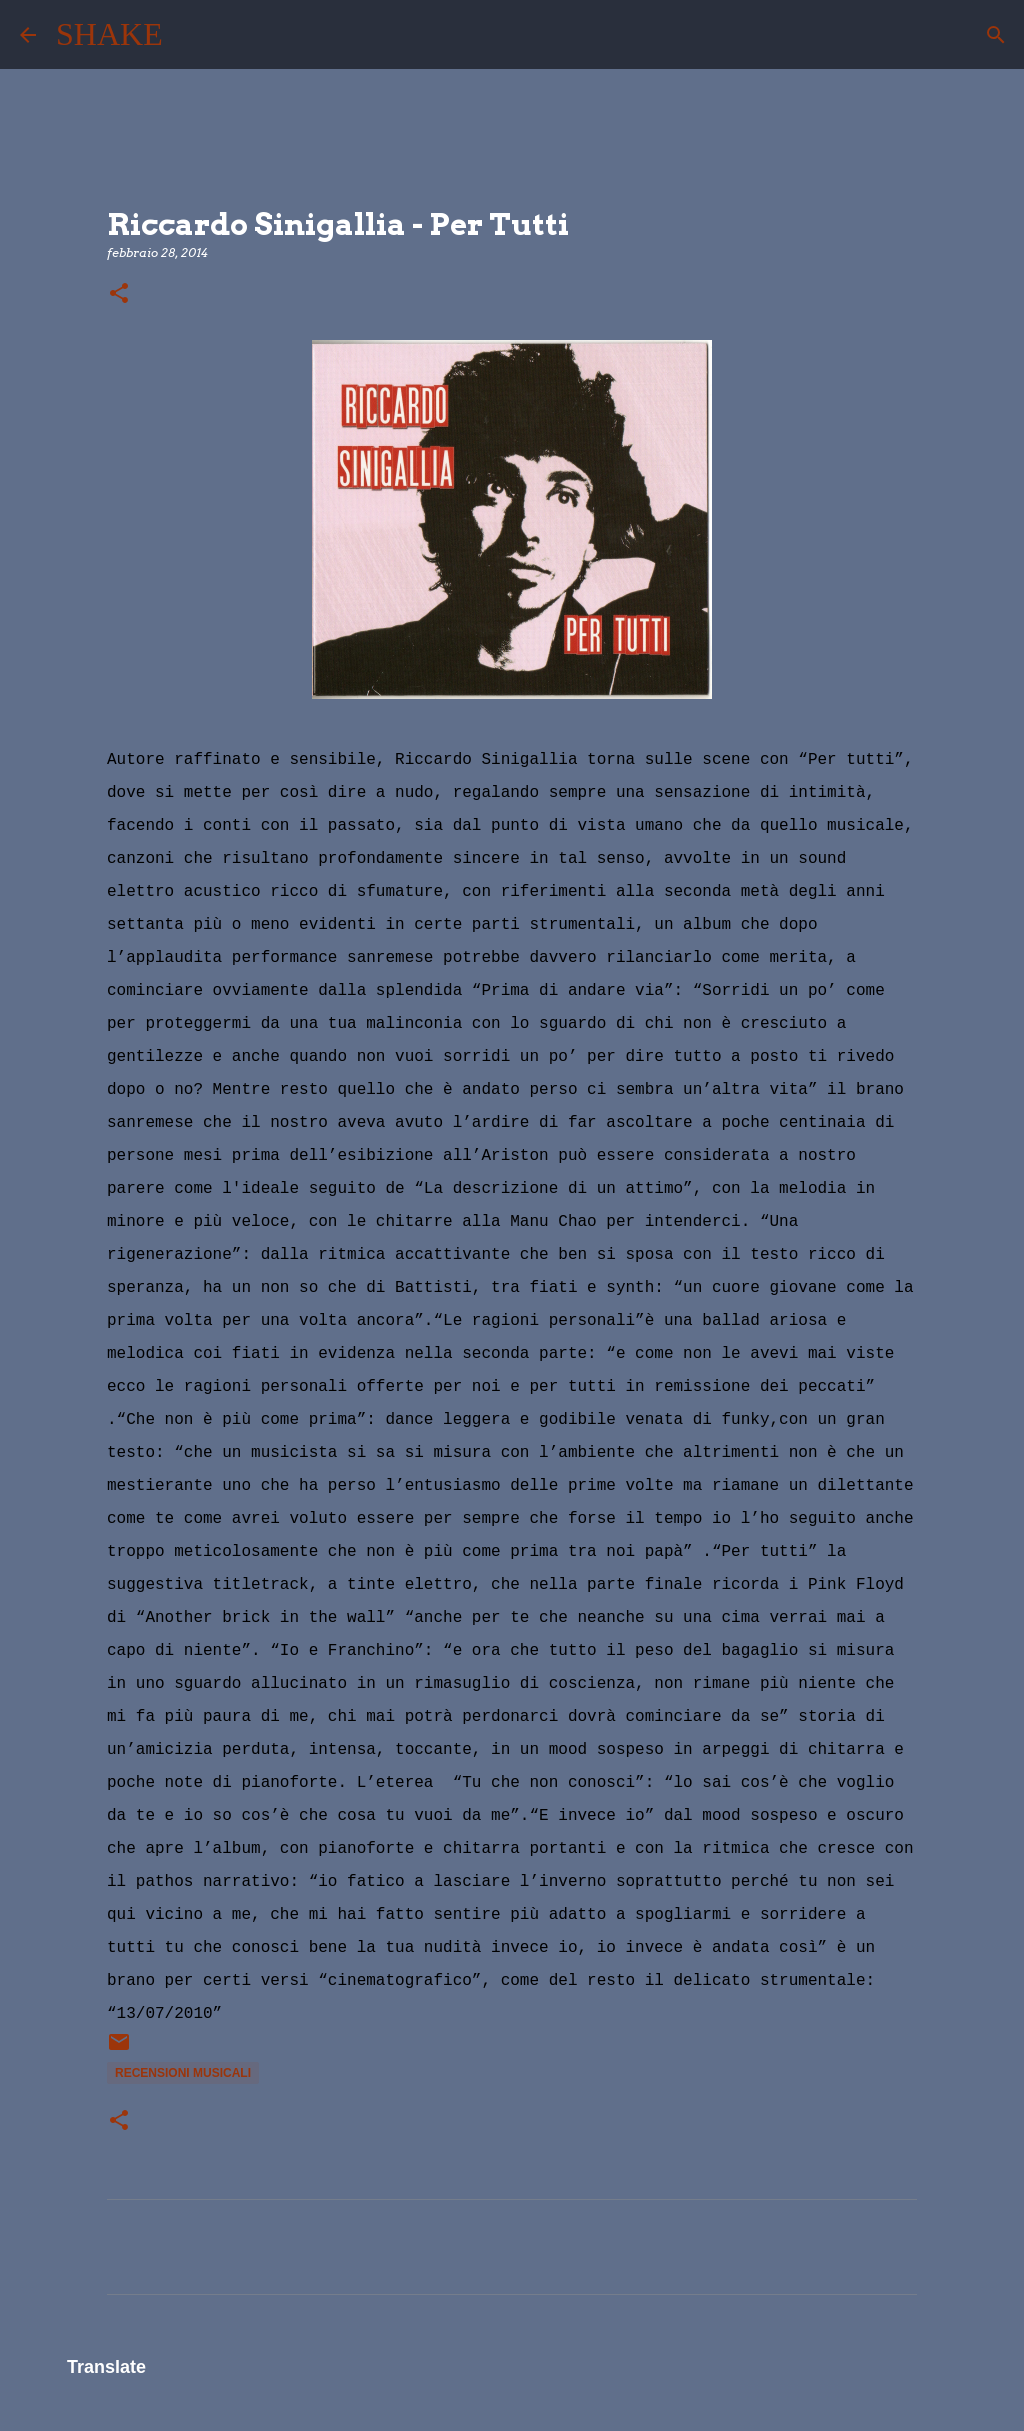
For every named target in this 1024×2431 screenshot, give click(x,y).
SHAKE (109, 34)
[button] (119, 294)
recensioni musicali (183, 2073)
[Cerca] (191, 35)
